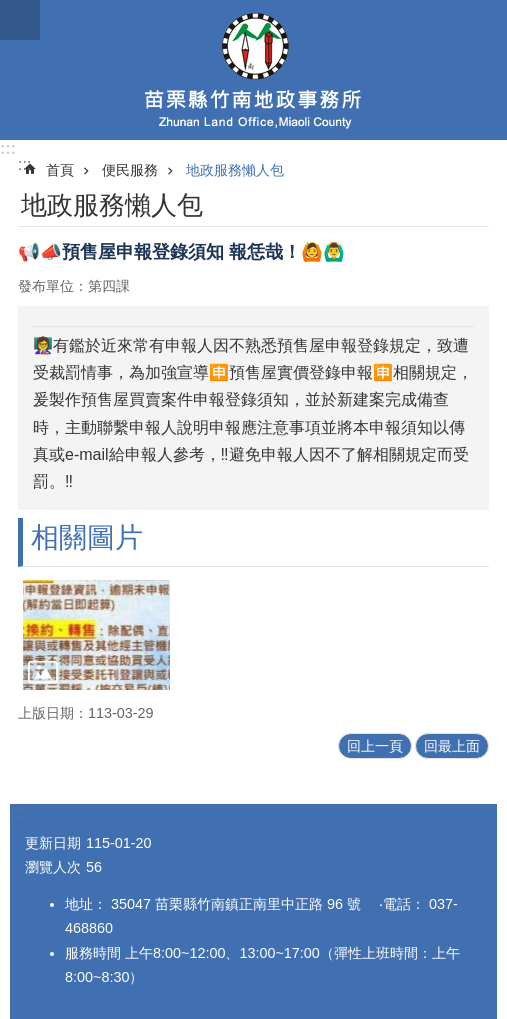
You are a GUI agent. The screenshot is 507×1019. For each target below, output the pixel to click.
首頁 (60, 170)
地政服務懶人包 (235, 170)
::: (8, 148)
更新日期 (53, 843)
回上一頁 (375, 746)
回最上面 (452, 746)
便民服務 (130, 170)
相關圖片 (87, 537)
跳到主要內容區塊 (10, 10)
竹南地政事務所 (253, 70)
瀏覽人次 (53, 867)
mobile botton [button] (20, 20)
